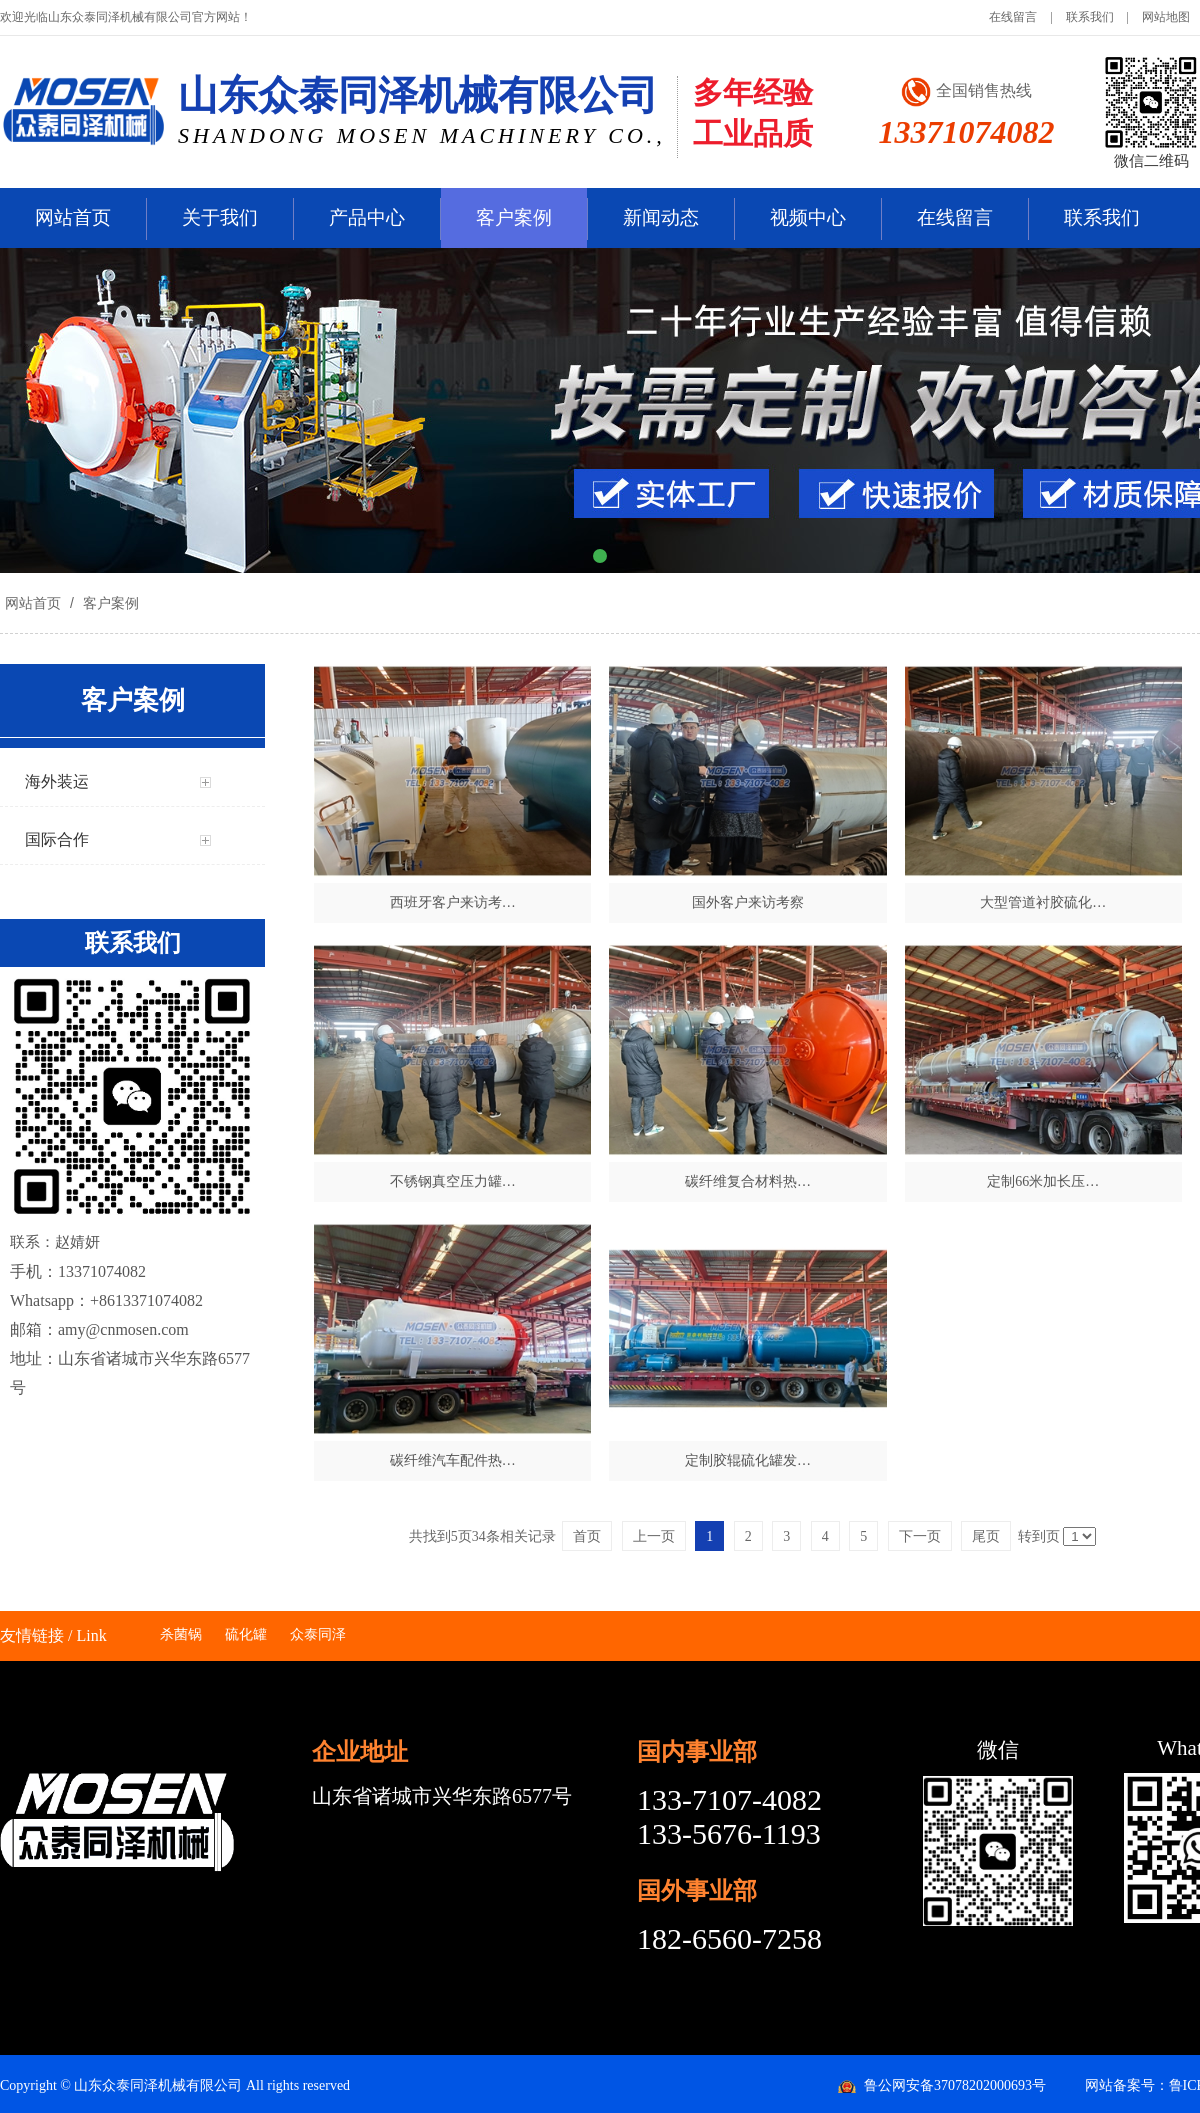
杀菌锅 (181, 1634)
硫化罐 (246, 1634)
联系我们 (1090, 17)
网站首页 (73, 217)
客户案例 (514, 217)
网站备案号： (1127, 2085)
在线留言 (1013, 17)
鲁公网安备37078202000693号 (955, 2085)
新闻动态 (661, 217)
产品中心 (367, 217)
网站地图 (1166, 17)
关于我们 (220, 217)
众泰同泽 (318, 1634)
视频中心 (808, 217)
